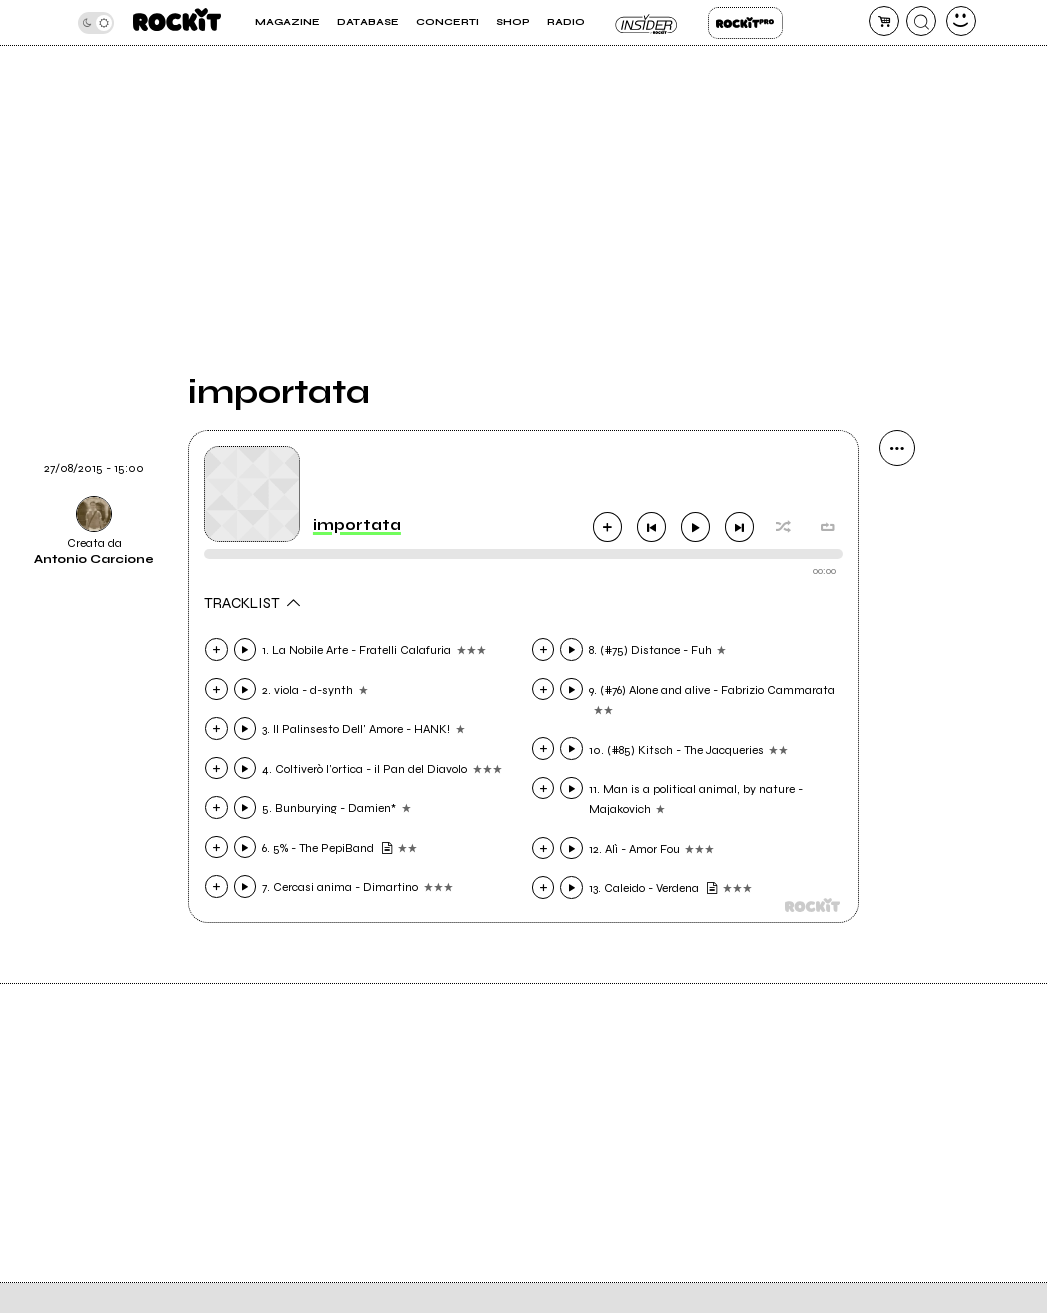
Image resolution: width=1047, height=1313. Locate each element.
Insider (646, 23)
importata (357, 525)
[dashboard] (961, 21)
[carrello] (884, 21)
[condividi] (897, 448)
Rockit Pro (745, 23)
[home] (177, 22)
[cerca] (921, 21)
